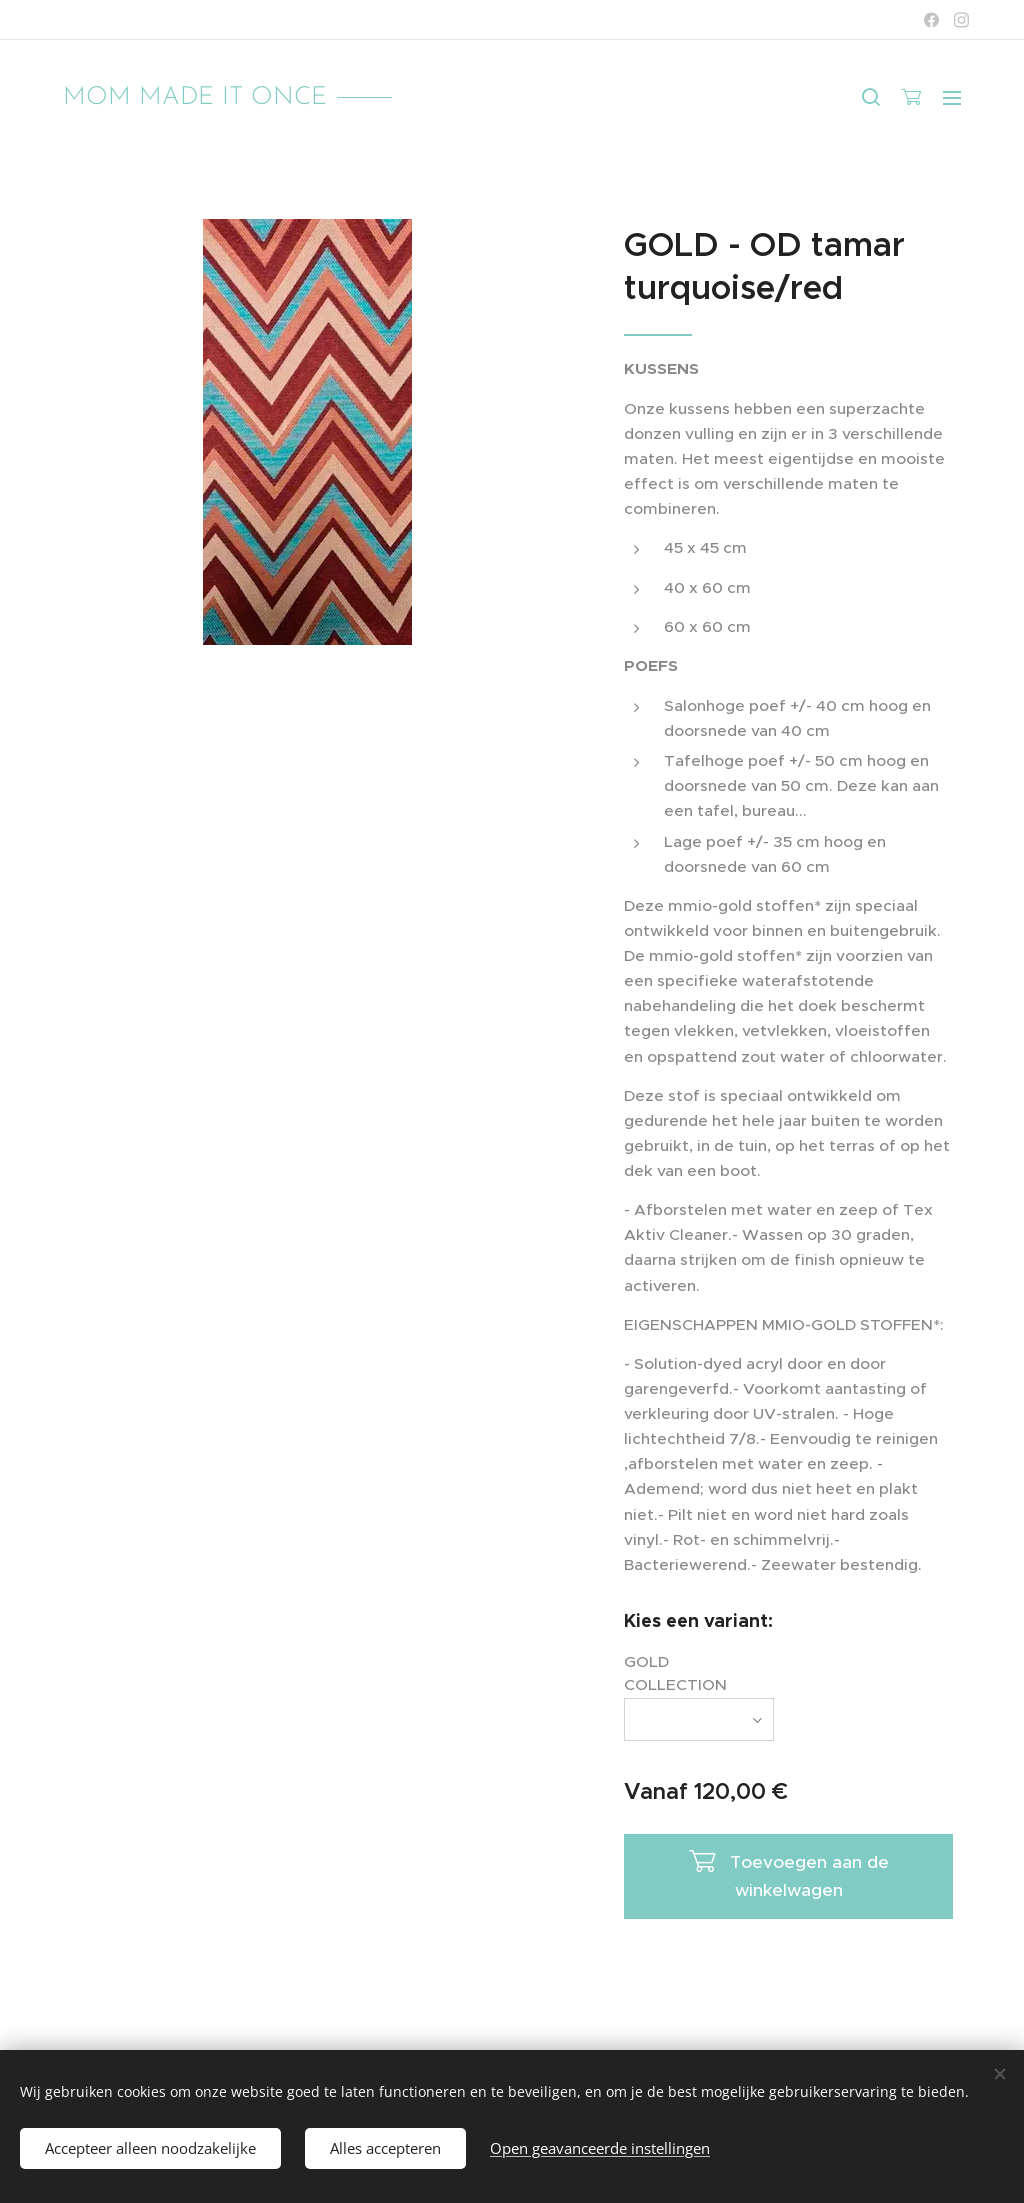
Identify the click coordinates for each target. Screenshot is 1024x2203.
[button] (871, 97)
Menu (952, 98)
